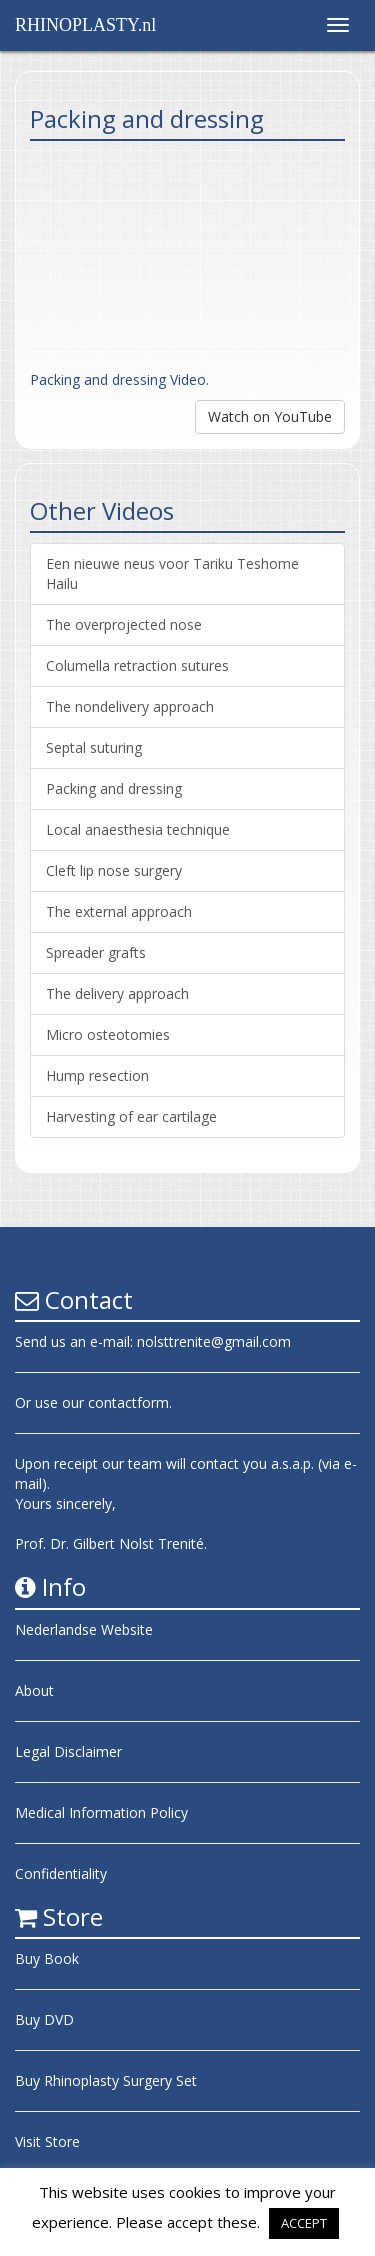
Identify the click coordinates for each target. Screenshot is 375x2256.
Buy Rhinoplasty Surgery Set (106, 2080)
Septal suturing (94, 747)
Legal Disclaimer (68, 1751)
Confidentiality (61, 1873)
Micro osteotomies (108, 1034)
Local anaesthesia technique (138, 829)
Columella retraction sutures (137, 665)
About (34, 1690)
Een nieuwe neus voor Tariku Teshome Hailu (172, 573)
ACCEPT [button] (304, 2223)
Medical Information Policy (101, 1812)
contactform (128, 1402)
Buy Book (47, 1958)
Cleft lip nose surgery (114, 870)
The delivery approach (117, 993)
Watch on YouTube (270, 416)
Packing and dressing (114, 788)
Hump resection (97, 1075)
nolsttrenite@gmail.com (214, 1341)
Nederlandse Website (84, 1629)
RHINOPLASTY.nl (85, 25)
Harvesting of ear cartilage (131, 1116)
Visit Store (47, 2141)
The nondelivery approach (130, 706)
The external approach (119, 911)
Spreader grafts (96, 952)
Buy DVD (44, 2019)
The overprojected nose (124, 624)
